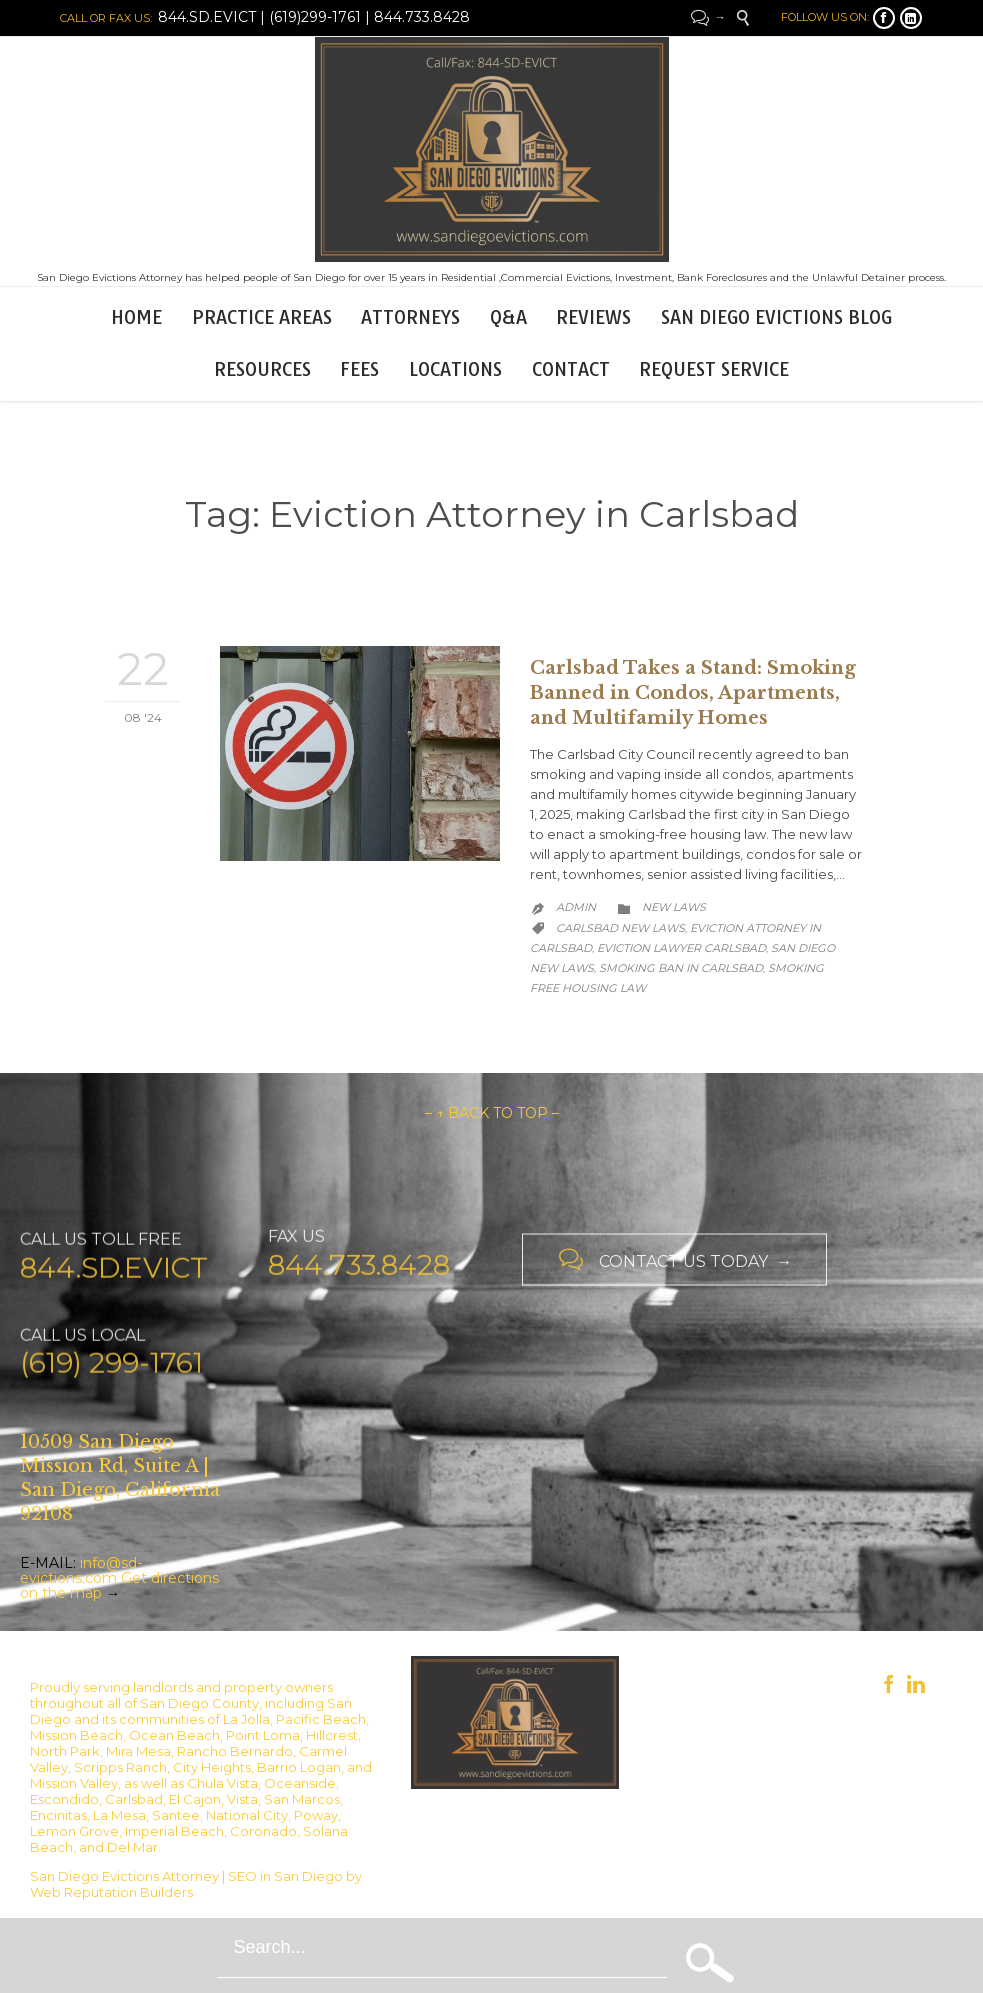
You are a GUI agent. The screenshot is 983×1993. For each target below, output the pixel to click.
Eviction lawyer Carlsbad (681, 948)
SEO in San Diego (285, 1876)
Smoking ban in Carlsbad (681, 968)
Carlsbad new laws (620, 928)
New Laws (674, 907)
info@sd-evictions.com (81, 1570)
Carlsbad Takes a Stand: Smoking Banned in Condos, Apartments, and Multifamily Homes (693, 693)
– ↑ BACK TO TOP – (492, 1113)
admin (576, 907)
